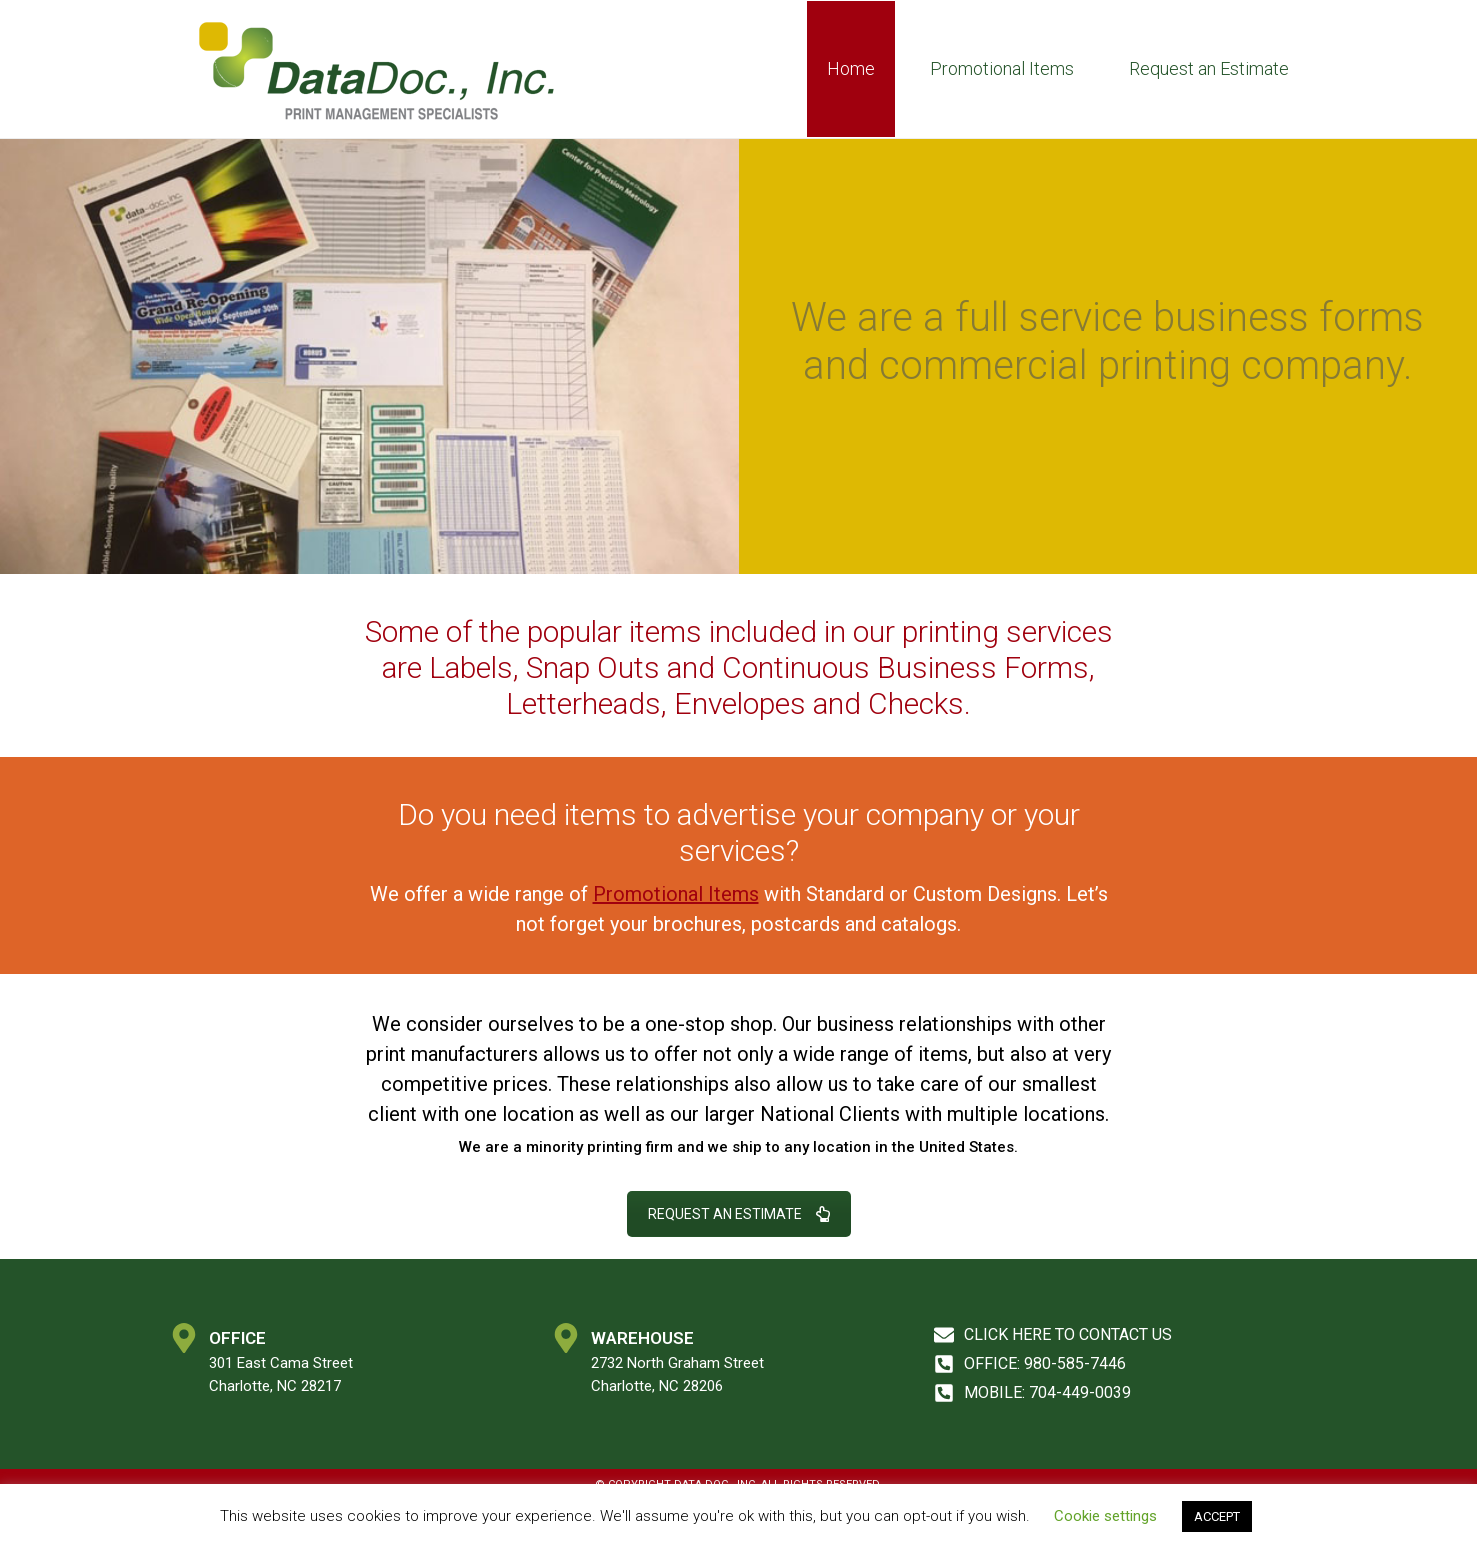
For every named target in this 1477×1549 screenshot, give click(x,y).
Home (851, 68)
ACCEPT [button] (1217, 1516)
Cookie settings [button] (1105, 1516)
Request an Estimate (1209, 68)
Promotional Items (1002, 68)
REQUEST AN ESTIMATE (739, 1214)
